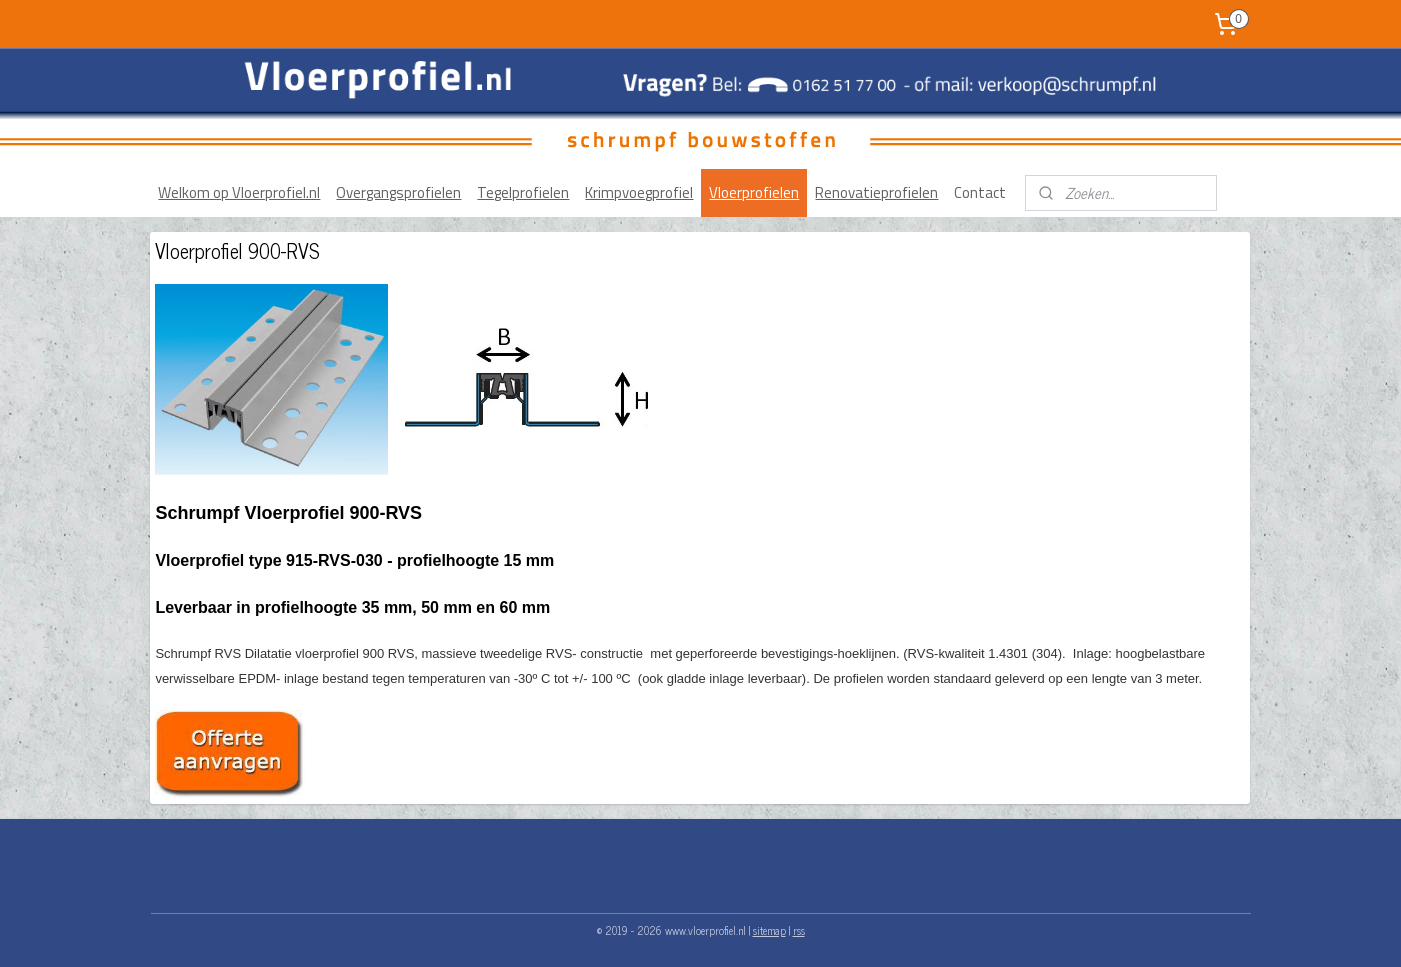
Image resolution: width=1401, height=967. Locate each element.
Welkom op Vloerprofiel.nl (239, 192)
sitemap (769, 930)
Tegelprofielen (523, 192)
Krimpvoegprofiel (639, 192)
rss (799, 930)
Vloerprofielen (754, 192)
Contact (980, 192)
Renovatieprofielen (876, 192)
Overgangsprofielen (398, 192)
